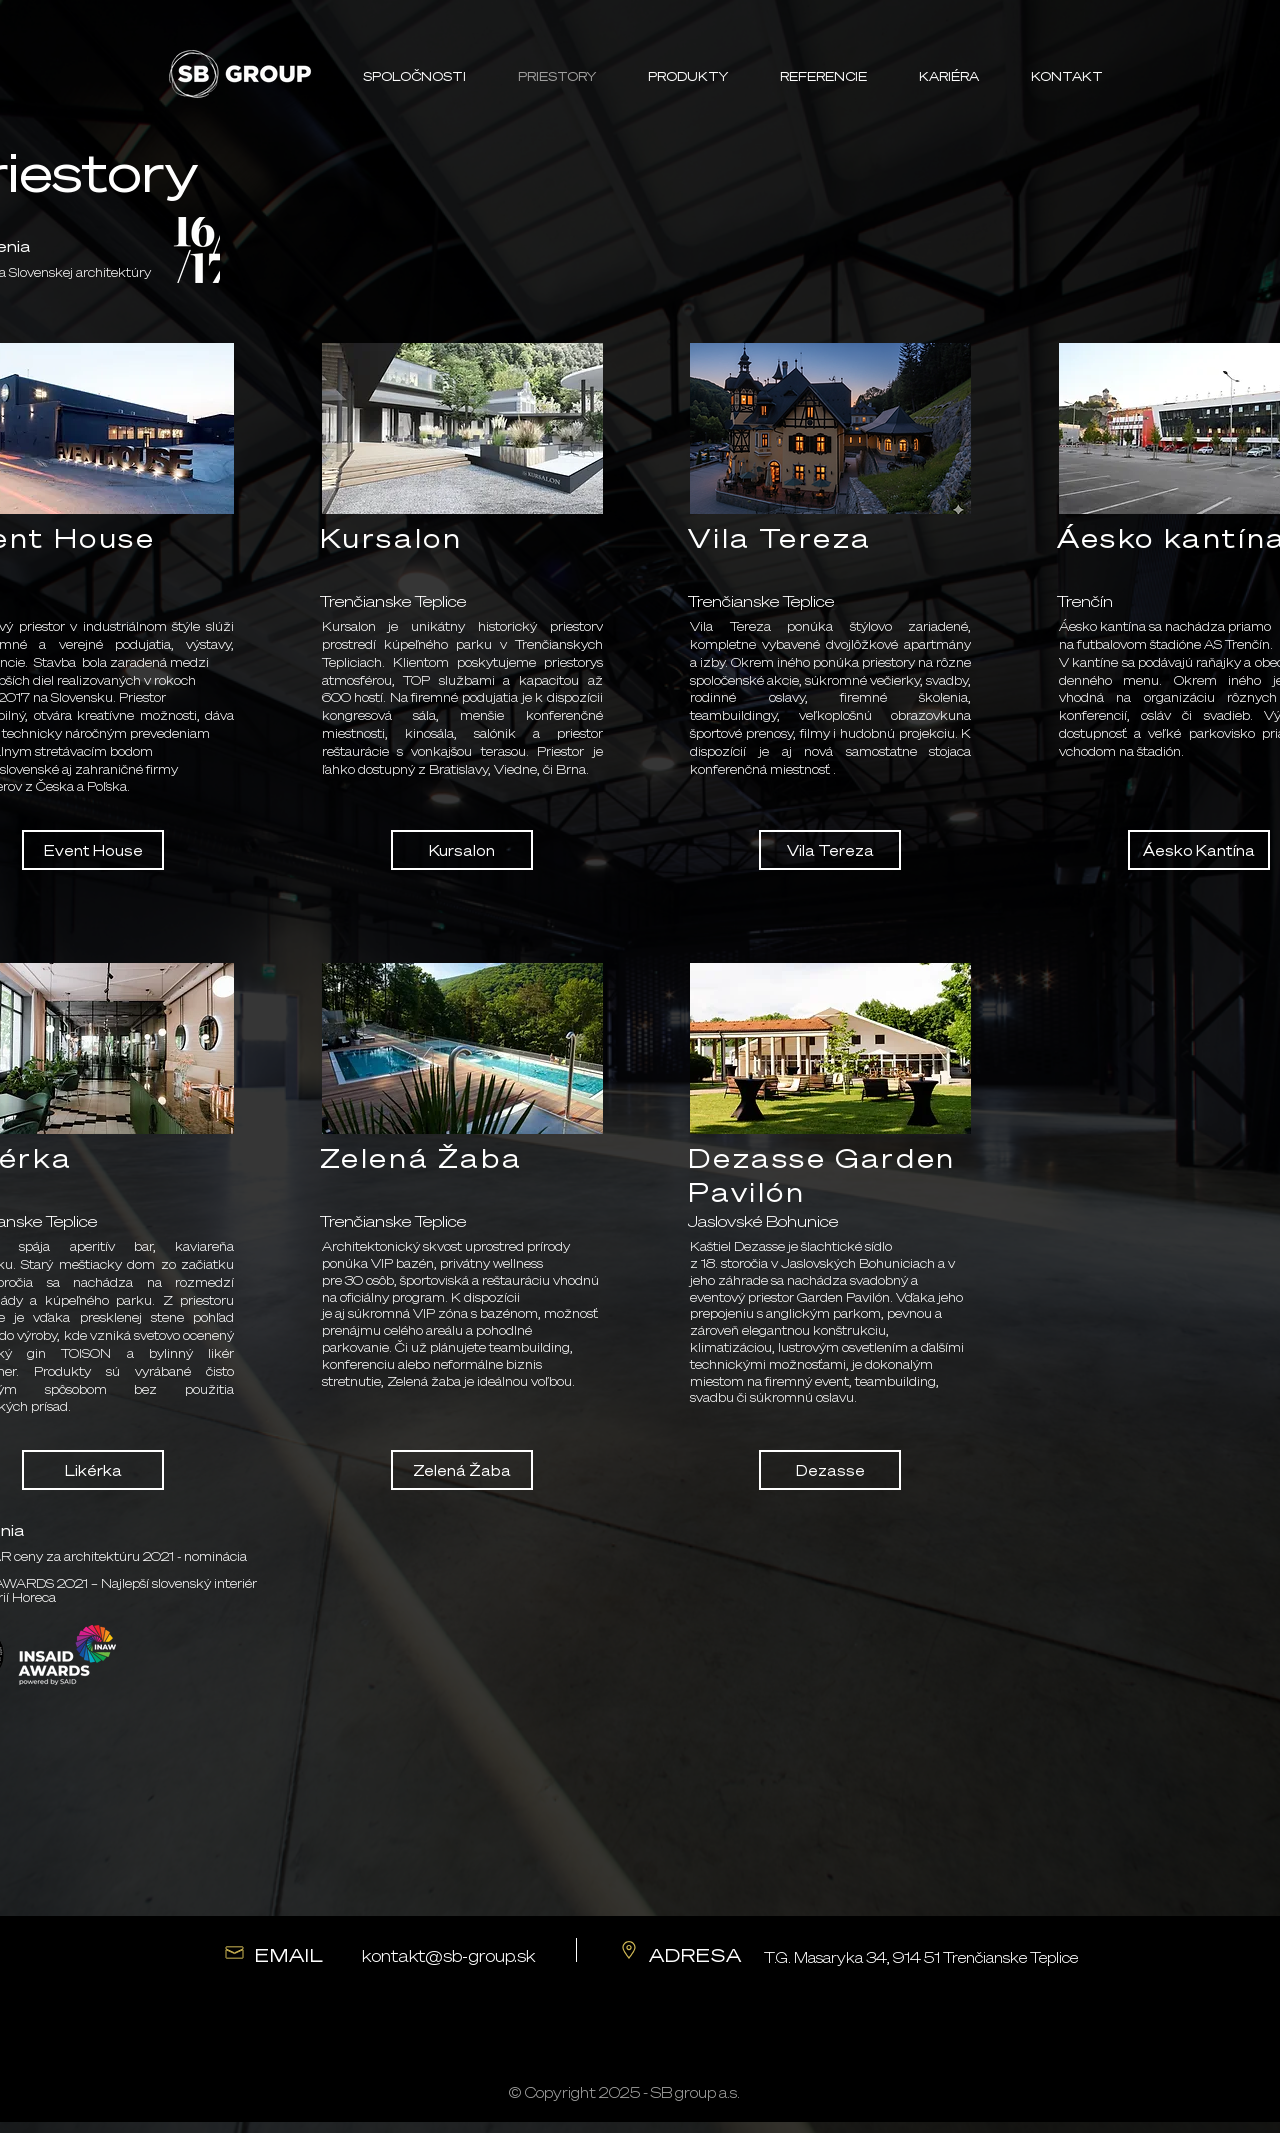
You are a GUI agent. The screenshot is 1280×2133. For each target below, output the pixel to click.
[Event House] (93, 850)
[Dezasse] (830, 1470)
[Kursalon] (462, 850)
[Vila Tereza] (830, 850)
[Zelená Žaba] (462, 1470)
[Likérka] (93, 1470)
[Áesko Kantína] (1199, 850)
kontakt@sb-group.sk (448, 1955)
